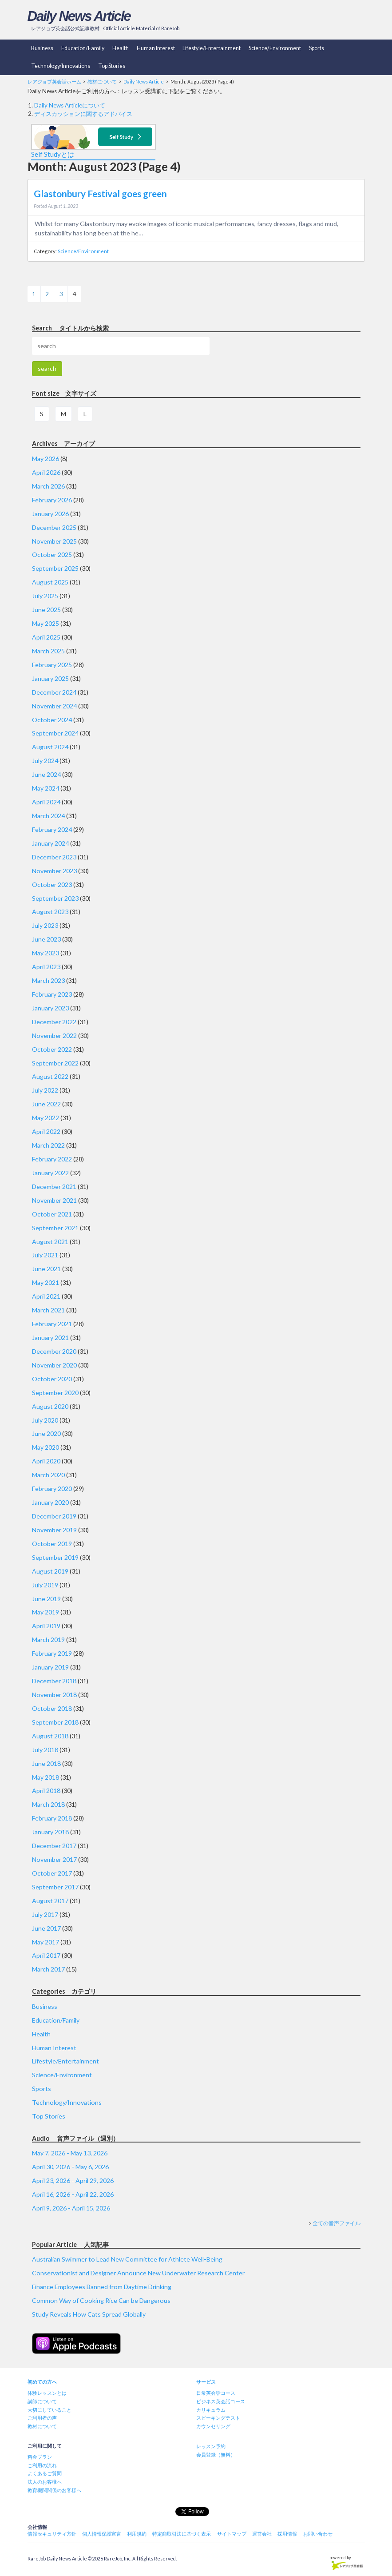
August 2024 (50, 747)
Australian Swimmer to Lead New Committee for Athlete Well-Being (127, 2259)
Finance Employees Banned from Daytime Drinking (101, 2286)
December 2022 (54, 1022)
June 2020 (46, 1433)
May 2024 (45, 788)
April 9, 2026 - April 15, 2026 (71, 2208)
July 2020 (45, 1420)
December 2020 (54, 1351)
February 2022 (52, 1159)
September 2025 (55, 568)
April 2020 (46, 1461)
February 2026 (52, 500)
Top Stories (111, 66)
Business (42, 48)
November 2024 (54, 706)
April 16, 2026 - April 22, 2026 (73, 2194)
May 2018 (45, 1777)
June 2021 (46, 1268)
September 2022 (55, 1063)
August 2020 (50, 1406)
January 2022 (50, 1173)
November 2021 (54, 1200)
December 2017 (54, 1845)
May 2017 (45, 1942)
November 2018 (54, 1694)
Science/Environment (275, 48)
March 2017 (48, 1969)
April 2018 (46, 1790)
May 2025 (45, 623)
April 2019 (46, 1626)
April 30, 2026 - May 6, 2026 (70, 2167)
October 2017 (52, 1873)
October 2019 (52, 1543)
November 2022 (54, 1035)
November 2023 (54, 871)
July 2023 (45, 925)
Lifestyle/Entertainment (211, 48)
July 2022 (45, 1090)
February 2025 (52, 664)
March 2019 (48, 1639)
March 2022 (48, 1145)
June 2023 (46, 939)
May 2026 (45, 458)
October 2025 (52, 554)
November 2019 (54, 1530)
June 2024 (46, 774)
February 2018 (52, 1818)
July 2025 (45, 596)
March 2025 (48, 651)
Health (120, 48)
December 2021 (54, 1186)
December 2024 (54, 692)
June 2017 (46, 1928)
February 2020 (52, 1488)
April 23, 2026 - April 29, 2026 (73, 2180)
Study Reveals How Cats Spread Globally (89, 2314)
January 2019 (50, 1667)
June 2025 (46, 609)
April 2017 (46, 1955)
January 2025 (50, 678)
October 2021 (52, 1214)
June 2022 (46, 1104)
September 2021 (55, 1228)
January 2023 (50, 1008)
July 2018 (45, 1749)
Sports (316, 48)
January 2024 (50, 843)
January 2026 (50, 513)
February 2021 (52, 1324)
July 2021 (45, 1255)
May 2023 (45, 953)
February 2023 (52, 994)
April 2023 (46, 966)
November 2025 (54, 541)
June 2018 (46, 1763)
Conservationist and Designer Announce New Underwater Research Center (138, 2273)
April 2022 (46, 1131)
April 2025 (46, 637)
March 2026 (48, 486)
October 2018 (52, 1708)
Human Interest (156, 48)
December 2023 (54, 857)
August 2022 (50, 1076)
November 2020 (54, 1365)
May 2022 (45, 1117)
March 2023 (48, 980)
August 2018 (50, 1736)
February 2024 (52, 829)
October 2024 (52, 720)
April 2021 (46, 1296)
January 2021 (50, 1337)
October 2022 (52, 1049)
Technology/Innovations (60, 66)
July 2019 (45, 1585)
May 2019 (45, 1612)
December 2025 (54, 527)
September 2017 (55, 1887)
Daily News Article (79, 16)
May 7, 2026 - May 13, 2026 (69, 2153)
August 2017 (50, 1900)
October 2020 (52, 1379)
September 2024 (55, 733)
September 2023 (55, 898)
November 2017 (54, 1859)
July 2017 (45, 1914)
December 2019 (54, 1516)
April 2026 (46, 472)
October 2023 (52, 884)
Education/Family (82, 48)
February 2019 (52, 1653)
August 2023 (50, 911)
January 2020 (50, 1502)
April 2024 (46, 802)
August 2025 (50, 582)
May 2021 (45, 1282)
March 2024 (48, 815)
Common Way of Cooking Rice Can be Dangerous (101, 2300)
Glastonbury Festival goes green (100, 193)
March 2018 (48, 1804)
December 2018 (54, 1681)
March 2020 (48, 1475)
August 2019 (50, 1571)
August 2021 (50, 1241)
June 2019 (46, 1598)
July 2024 (45, 760)
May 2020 (45, 1447)
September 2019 (55, 1557)
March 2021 (48, 1310)
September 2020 (55, 1392)
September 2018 (55, 1722)
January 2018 (50, 1832)
